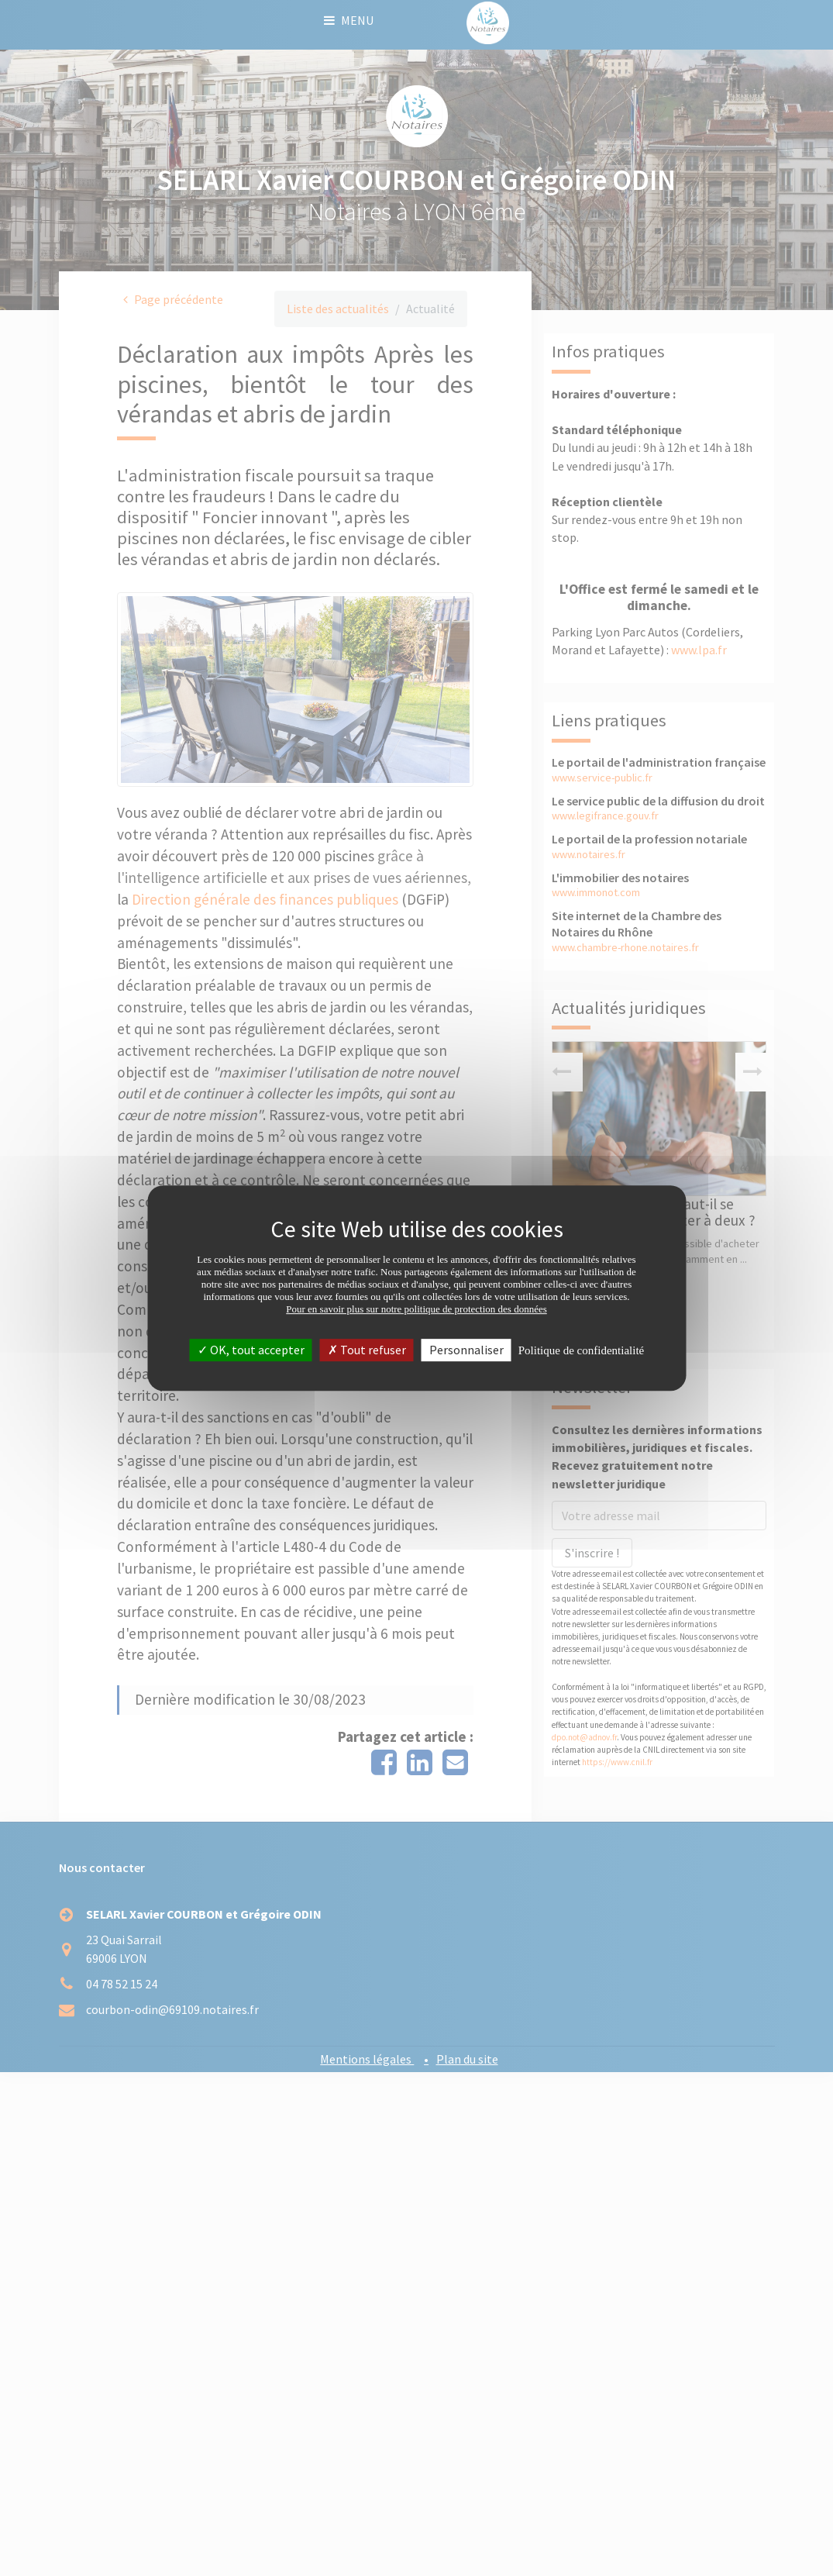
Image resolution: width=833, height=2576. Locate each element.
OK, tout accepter (251, 1349)
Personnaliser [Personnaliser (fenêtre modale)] (466, 1349)
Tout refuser (367, 1349)
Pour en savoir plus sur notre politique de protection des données (416, 1309)
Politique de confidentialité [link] (581, 1350)
